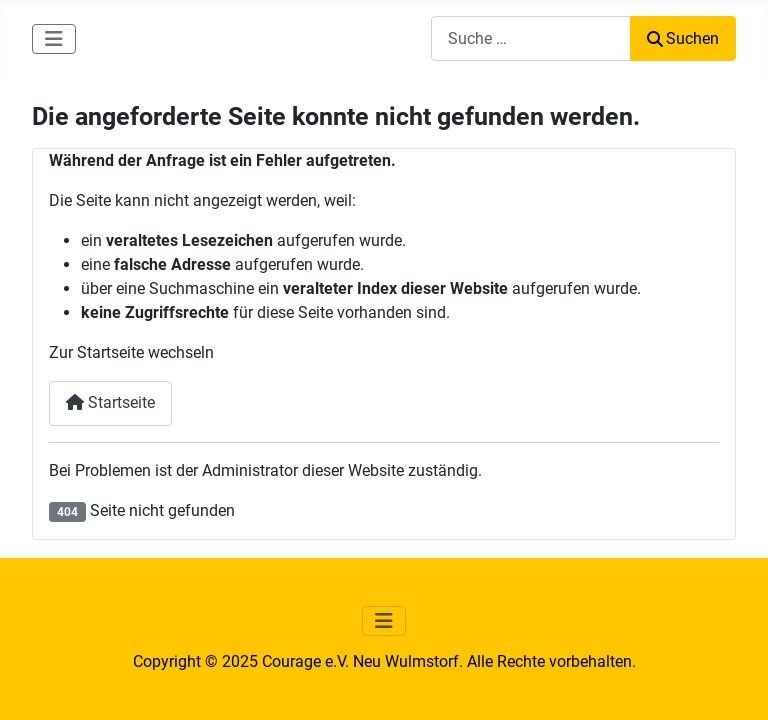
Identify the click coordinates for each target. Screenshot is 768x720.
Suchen (683, 38)
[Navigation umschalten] (54, 39)
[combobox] (531, 38)
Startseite (110, 402)
